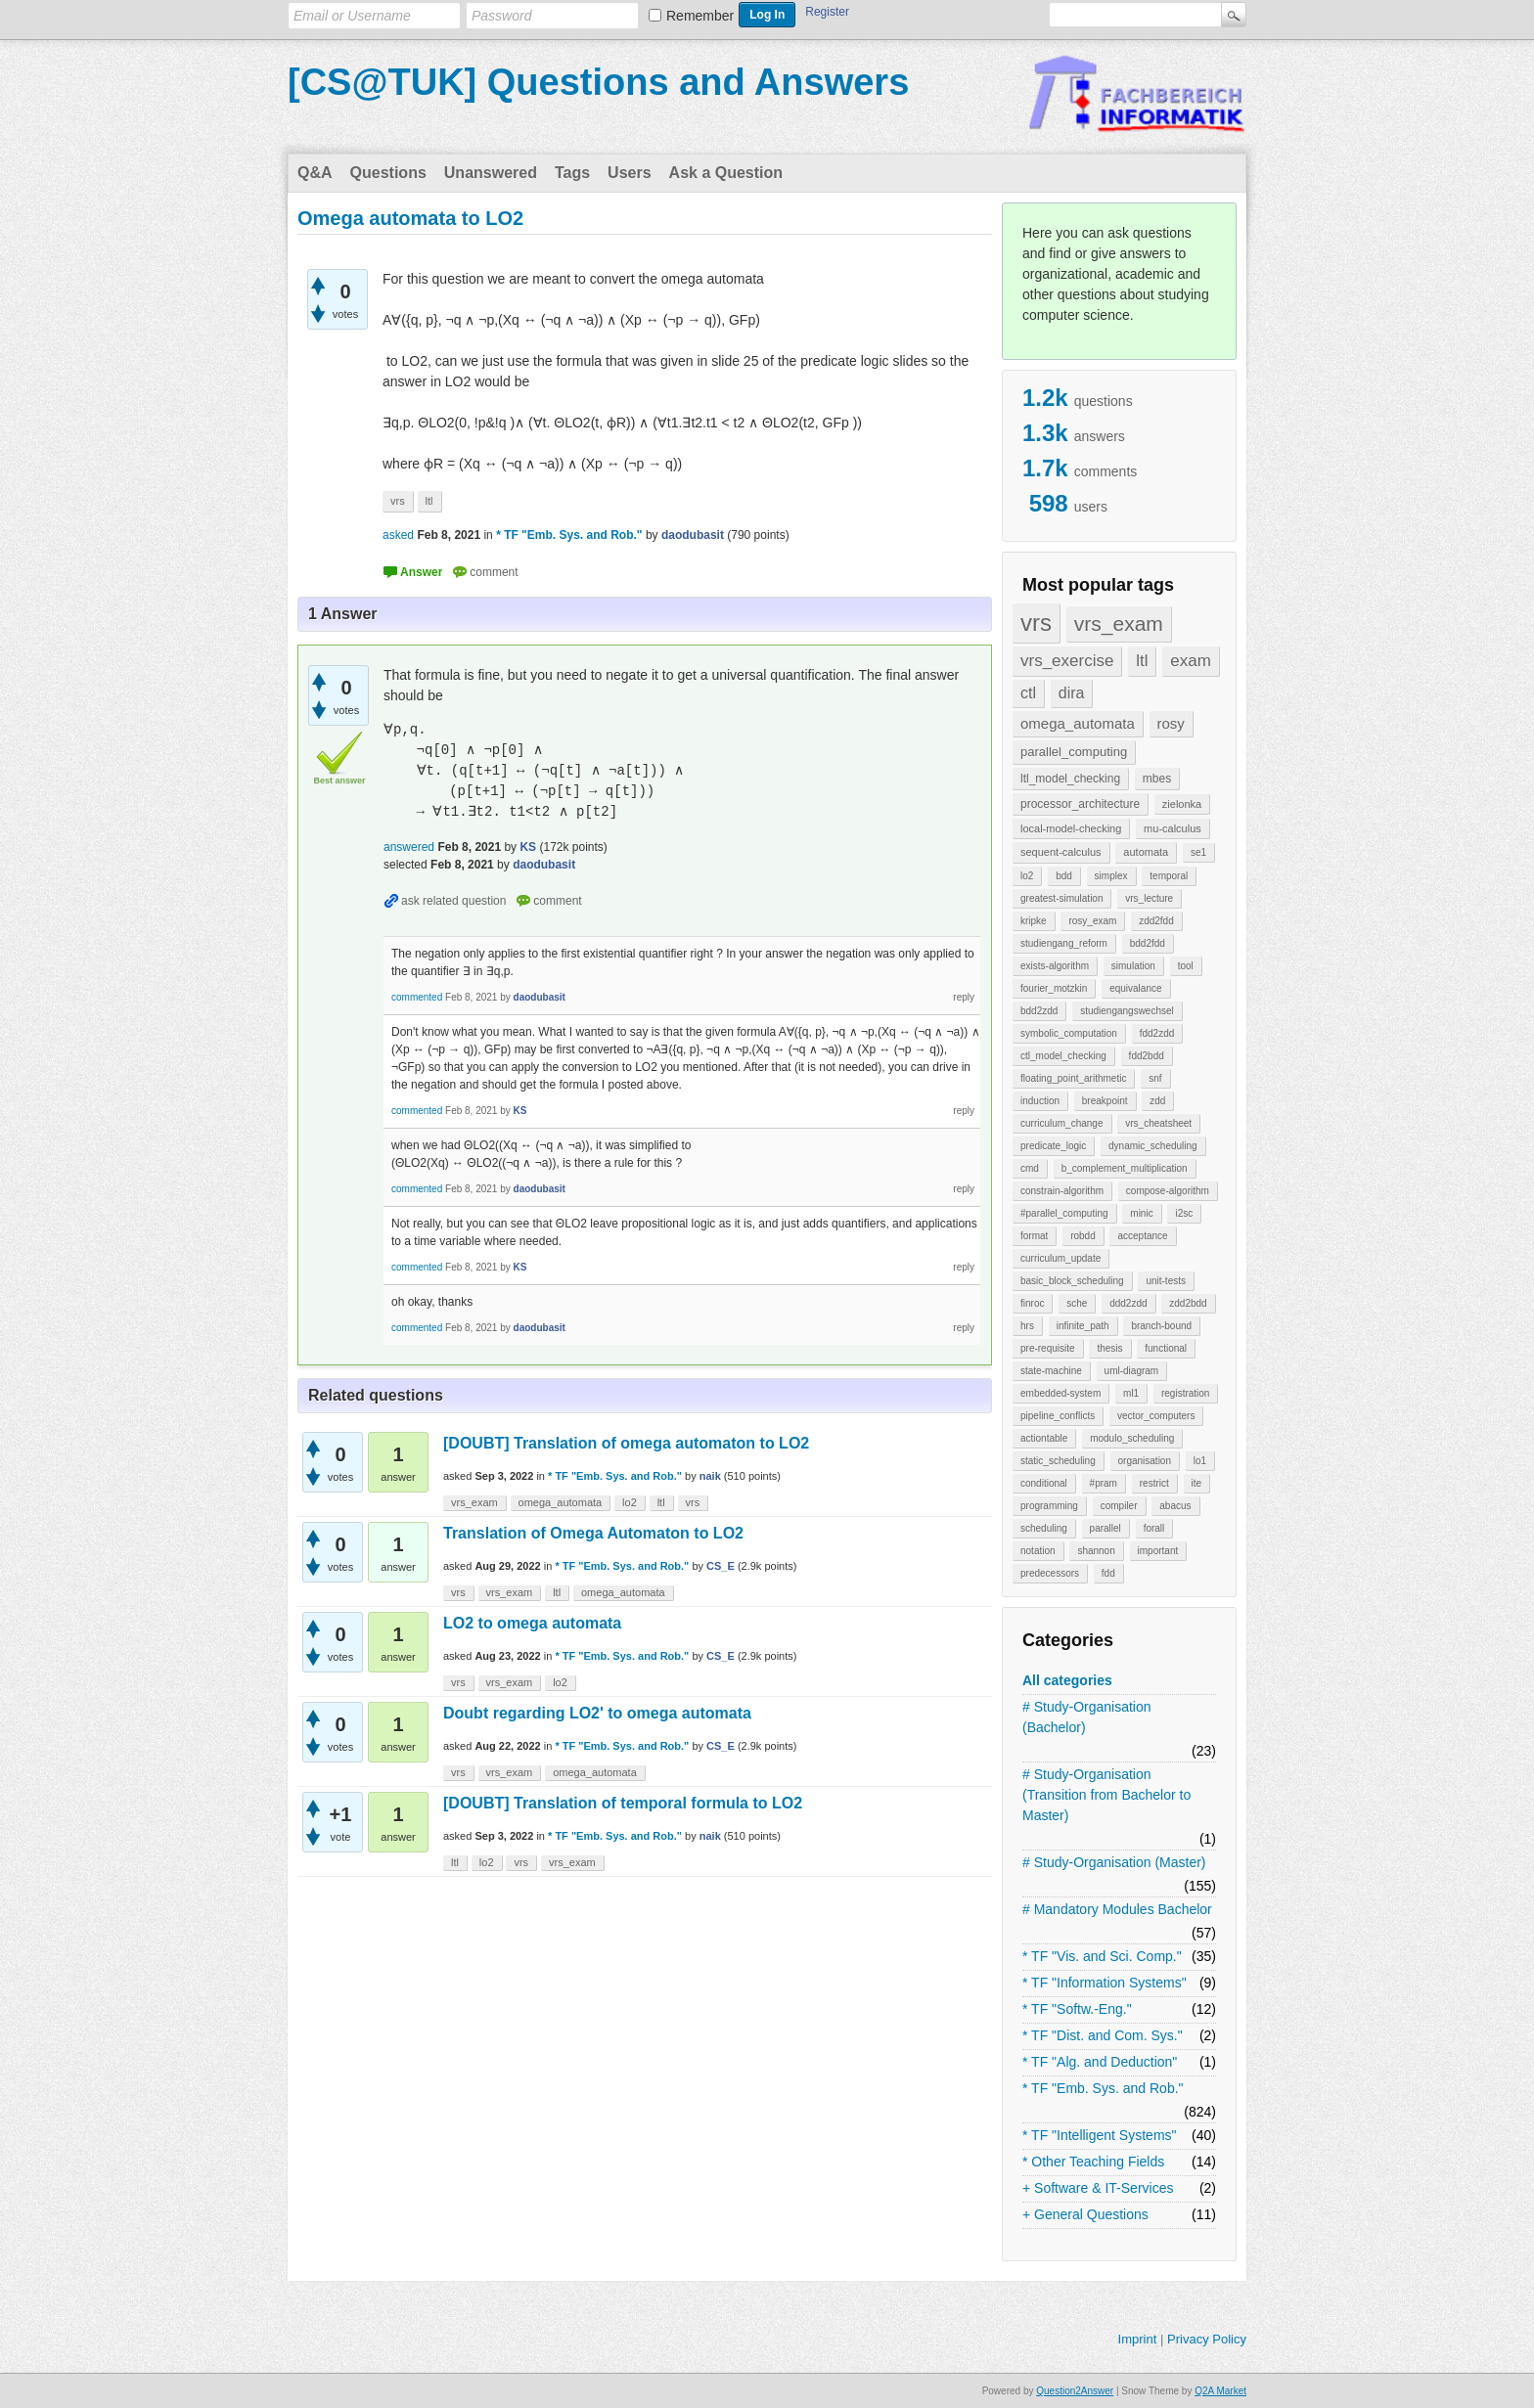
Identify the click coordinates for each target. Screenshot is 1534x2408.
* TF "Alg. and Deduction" (1099, 2062)
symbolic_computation (1068, 1033)
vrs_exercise (1066, 660)
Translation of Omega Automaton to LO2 (593, 1533)
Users (629, 172)
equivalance (1135, 988)
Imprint (1137, 2339)
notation (1038, 1550)
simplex (1111, 875)
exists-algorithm (1054, 965)
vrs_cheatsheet (1158, 1123)
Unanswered (490, 172)
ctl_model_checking (1063, 1055)
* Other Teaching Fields (1093, 2161)
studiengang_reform (1063, 943)
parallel (1105, 1528)
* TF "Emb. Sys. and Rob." (1103, 2088)
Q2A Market (1220, 2391)
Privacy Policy (1206, 2339)
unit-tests (1166, 1280)
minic (1141, 1213)
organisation (1144, 1460)
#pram (1103, 1483)
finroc (1032, 1303)
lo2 (1026, 875)
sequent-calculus (1061, 852)
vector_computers (1156, 1415)
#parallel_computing (1064, 1213)
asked (398, 535)
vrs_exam (1118, 623)
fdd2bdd (1146, 1055)
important (1158, 1550)
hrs (1027, 1325)
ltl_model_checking (1070, 778)
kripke (1033, 920)
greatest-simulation (1061, 898)
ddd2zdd (1128, 1303)
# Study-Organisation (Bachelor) (1086, 1717)
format (1034, 1235)
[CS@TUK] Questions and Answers (598, 82)
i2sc (1184, 1213)
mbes (1157, 778)
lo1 (1200, 1460)
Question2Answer (1074, 2391)
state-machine (1051, 1370)
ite (1197, 1483)
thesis (1109, 1348)
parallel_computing (1073, 751)
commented (416, 997)
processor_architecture (1080, 804)
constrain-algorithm (1062, 1190)
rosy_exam (1092, 920)
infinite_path (1083, 1325)
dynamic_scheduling (1152, 1145)
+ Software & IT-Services (1097, 2188)
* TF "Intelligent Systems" (1099, 2135)
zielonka (1181, 804)
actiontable (1043, 1438)
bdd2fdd (1147, 943)
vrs (1036, 622)
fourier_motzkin (1053, 988)
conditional (1043, 1483)
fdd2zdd (1157, 1033)
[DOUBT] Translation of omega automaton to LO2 (626, 1443)
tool (1186, 965)
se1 (1198, 852)
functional (1166, 1348)
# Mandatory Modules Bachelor (1117, 1909)
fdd (1108, 1573)
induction (1040, 1100)
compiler (1119, 1505)
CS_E (720, 1566)
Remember (700, 15)
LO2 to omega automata (532, 1623)
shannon (1095, 1550)
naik (710, 1476)
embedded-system (1060, 1393)
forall (1154, 1528)
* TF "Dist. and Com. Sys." (1102, 2035)
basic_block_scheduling (1072, 1280)
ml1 (1131, 1393)
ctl (1028, 693)
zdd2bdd (1187, 1303)
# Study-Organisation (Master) (1114, 1862)
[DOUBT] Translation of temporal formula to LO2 (622, 1803)
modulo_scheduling (1132, 1438)
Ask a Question (726, 172)
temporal (1169, 875)
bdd (1064, 875)
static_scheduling (1058, 1460)
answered (409, 847)
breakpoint (1105, 1100)
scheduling (1043, 1528)
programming (1049, 1505)
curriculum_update (1060, 1258)
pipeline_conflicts (1057, 1415)
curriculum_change (1062, 1123)
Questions (388, 172)
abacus (1175, 1505)
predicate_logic (1053, 1145)
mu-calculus (1172, 828)
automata (1145, 852)
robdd (1083, 1235)
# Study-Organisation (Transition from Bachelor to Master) (1106, 1794)
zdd (1157, 1100)
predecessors (1049, 1573)
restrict (1154, 1483)
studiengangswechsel (1127, 1010)
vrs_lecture (1149, 898)
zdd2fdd (1156, 920)
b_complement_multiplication (1124, 1168)
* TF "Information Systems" (1104, 1982)
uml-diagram (1132, 1370)
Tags (572, 172)
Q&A (315, 172)
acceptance (1142, 1235)
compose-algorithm (1167, 1190)
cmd (1029, 1168)
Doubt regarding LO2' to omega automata (597, 1713)
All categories (1067, 1680)
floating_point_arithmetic (1073, 1078)
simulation (1133, 965)
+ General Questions (1085, 2214)
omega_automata (1077, 723)
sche (1076, 1303)
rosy (1171, 723)
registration (1185, 1393)
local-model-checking (1070, 828)
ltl (1142, 660)
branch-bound (1161, 1325)
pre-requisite (1047, 1348)
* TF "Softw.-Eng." (1077, 2009)
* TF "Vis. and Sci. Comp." (1102, 1956)
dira (1072, 693)
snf (1155, 1078)
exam (1190, 660)
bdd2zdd (1039, 1010)
